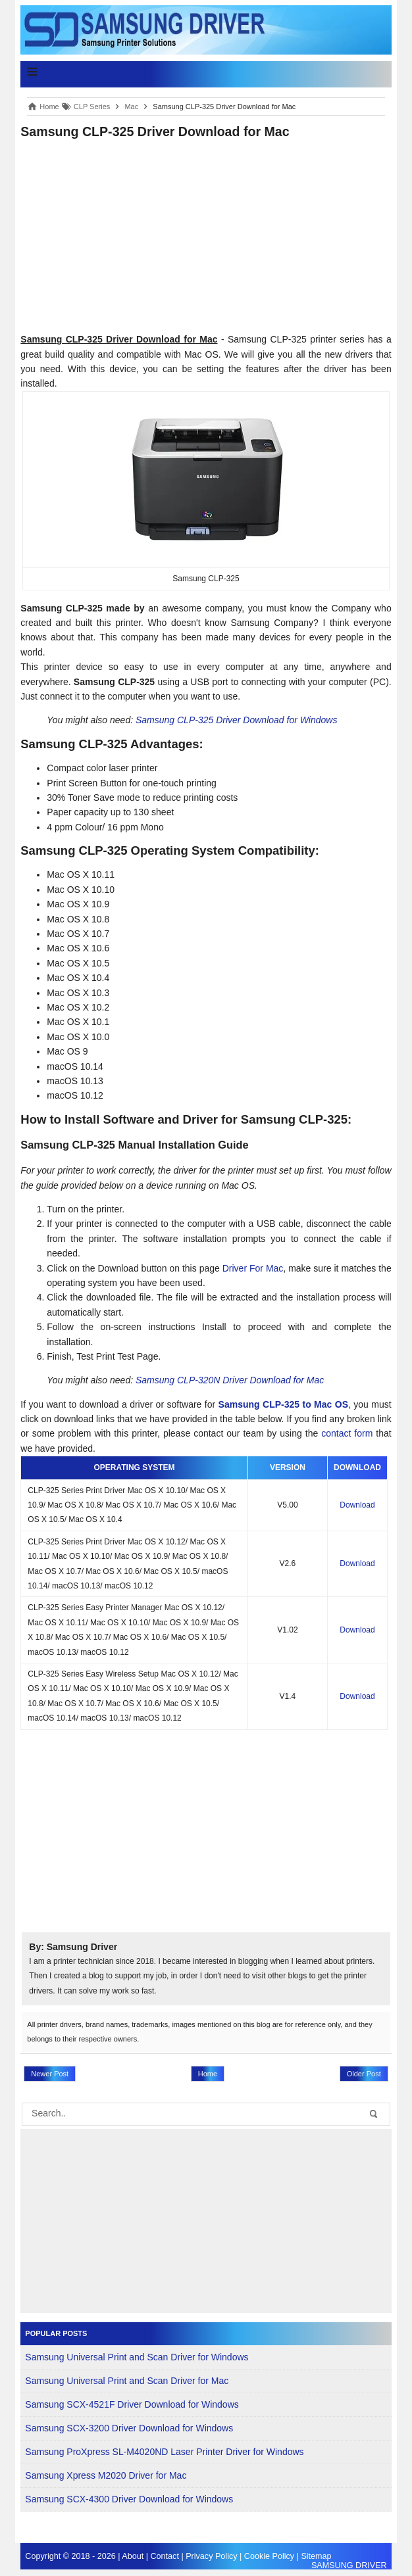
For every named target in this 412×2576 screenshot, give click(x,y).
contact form (347, 1433)
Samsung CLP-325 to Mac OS (283, 1404)
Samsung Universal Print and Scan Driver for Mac (126, 2380)
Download (357, 1505)
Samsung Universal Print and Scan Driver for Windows (136, 2357)
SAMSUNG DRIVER (349, 2565)
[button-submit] (374, 2114)
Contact (164, 2556)
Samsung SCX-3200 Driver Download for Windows (129, 2428)
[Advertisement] (205, 240)
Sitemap (316, 2556)
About (132, 2556)
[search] (192, 2114)
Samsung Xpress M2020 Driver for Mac (105, 2475)
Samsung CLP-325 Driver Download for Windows (236, 720)
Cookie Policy (269, 2556)
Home (207, 2074)
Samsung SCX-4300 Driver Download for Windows (129, 2499)
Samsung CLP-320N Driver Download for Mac (230, 1380)
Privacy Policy (211, 2556)
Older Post (364, 2074)
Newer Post (49, 2074)
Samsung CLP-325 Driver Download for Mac (154, 131)
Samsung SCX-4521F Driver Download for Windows (131, 2404)
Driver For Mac (253, 1268)
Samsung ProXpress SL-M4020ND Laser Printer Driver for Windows (164, 2451)
